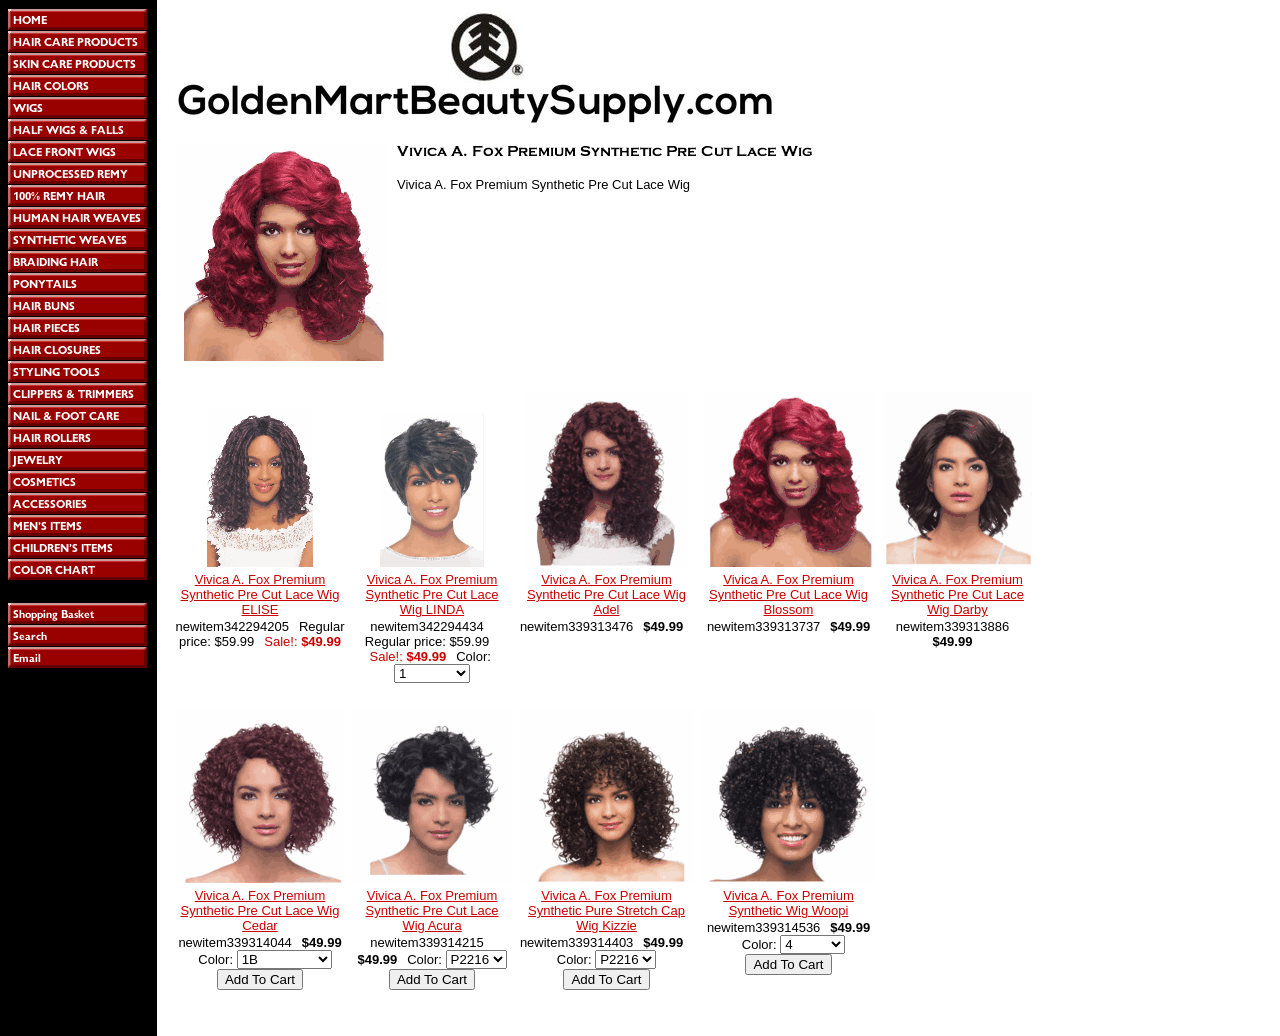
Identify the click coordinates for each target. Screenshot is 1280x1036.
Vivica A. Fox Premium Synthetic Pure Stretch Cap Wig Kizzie (606, 910)
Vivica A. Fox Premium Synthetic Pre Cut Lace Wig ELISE (260, 594)
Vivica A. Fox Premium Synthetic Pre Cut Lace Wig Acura (432, 910)
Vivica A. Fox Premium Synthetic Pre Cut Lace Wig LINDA (432, 594)
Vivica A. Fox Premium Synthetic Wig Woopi (788, 903)
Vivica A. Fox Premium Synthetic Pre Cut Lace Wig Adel (606, 594)
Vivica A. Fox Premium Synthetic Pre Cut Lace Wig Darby (957, 594)
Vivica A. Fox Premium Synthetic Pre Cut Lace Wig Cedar (260, 910)
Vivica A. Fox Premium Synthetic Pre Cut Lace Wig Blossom (788, 594)
